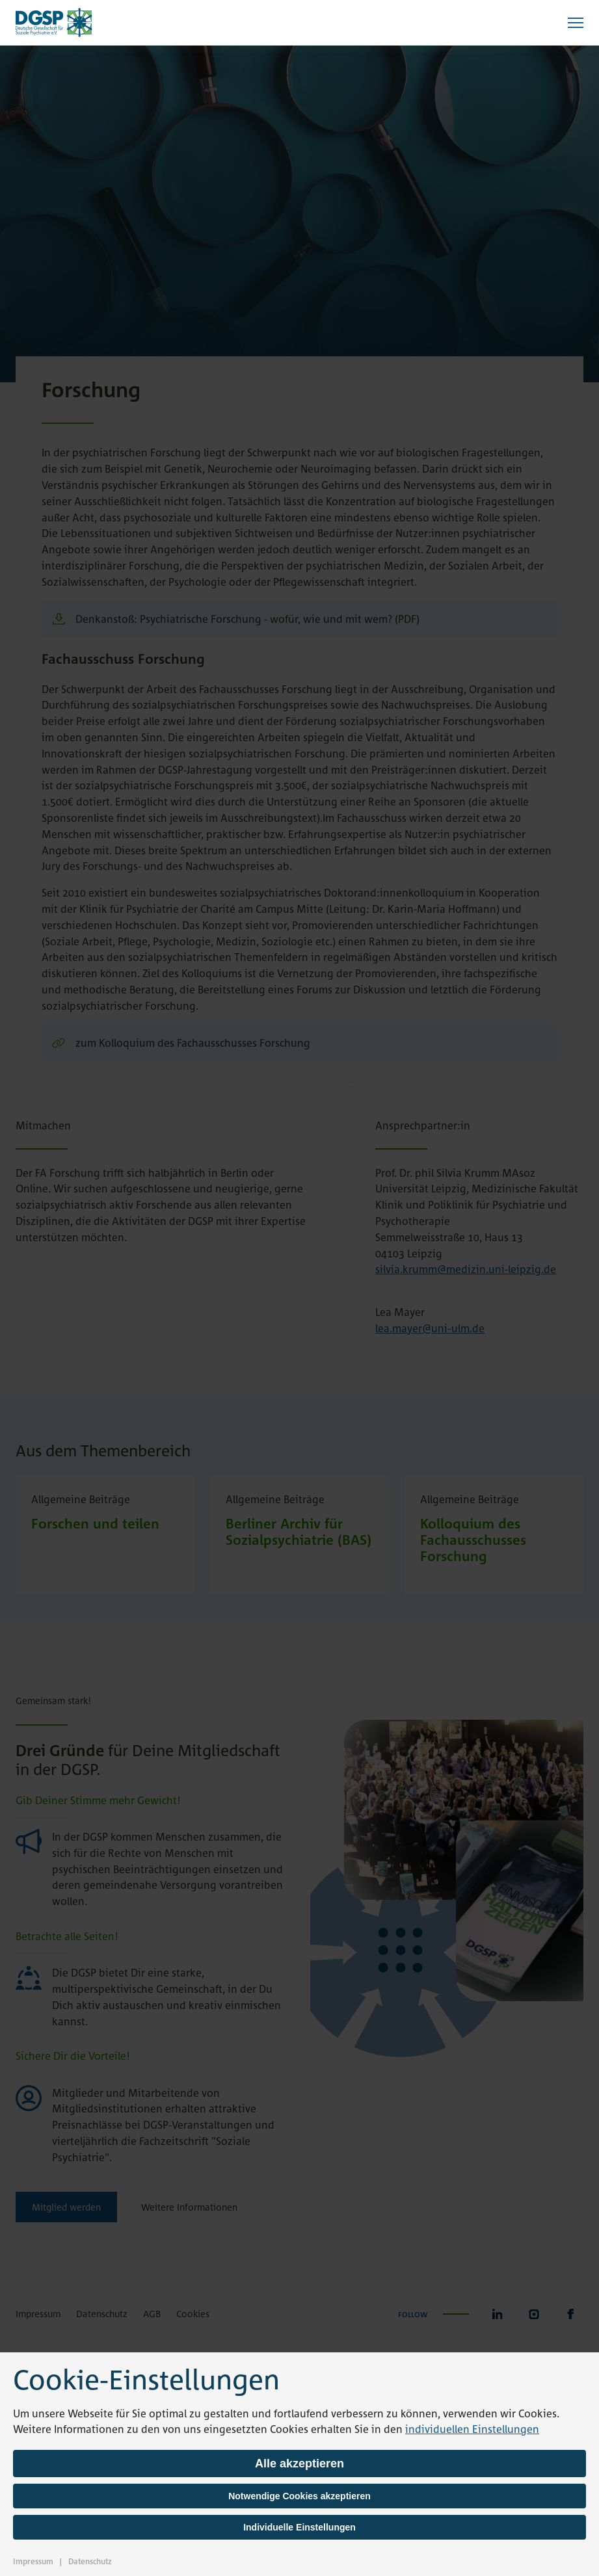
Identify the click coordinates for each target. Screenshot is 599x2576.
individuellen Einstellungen (472, 2429)
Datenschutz (90, 2561)
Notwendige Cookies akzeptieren (299, 2496)
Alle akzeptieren (299, 2463)
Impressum (33, 2561)
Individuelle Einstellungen (299, 2527)
